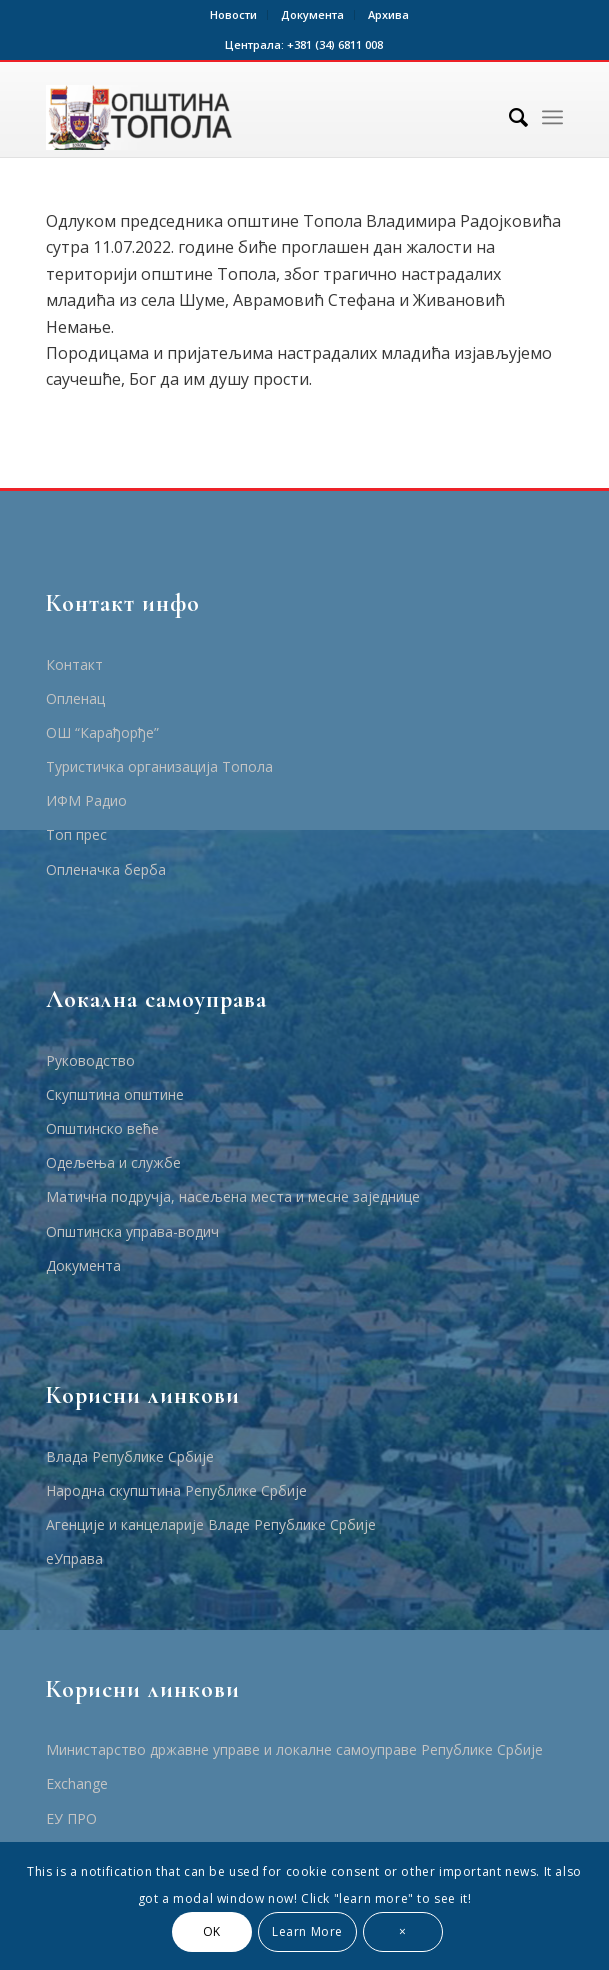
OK (212, 1931)
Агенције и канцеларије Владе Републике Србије (211, 1524)
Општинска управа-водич (132, 1231)
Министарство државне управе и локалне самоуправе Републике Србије (294, 1749)
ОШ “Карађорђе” (102, 732)
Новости (233, 14)
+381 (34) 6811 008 (335, 44)
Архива (388, 14)
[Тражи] (508, 117)
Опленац (75, 698)
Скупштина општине (115, 1094)
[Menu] (552, 117)
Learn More (307, 1931)
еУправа (74, 1558)
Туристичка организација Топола (159, 766)
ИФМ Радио (86, 800)
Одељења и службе (113, 1162)
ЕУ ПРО (71, 1818)
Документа (312, 14)
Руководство (90, 1060)
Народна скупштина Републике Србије (176, 1490)
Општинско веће (102, 1128)
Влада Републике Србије (130, 1456)
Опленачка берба (106, 869)
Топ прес (76, 834)
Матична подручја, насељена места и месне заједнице (233, 1196)
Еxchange (77, 1783)
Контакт (74, 664)
